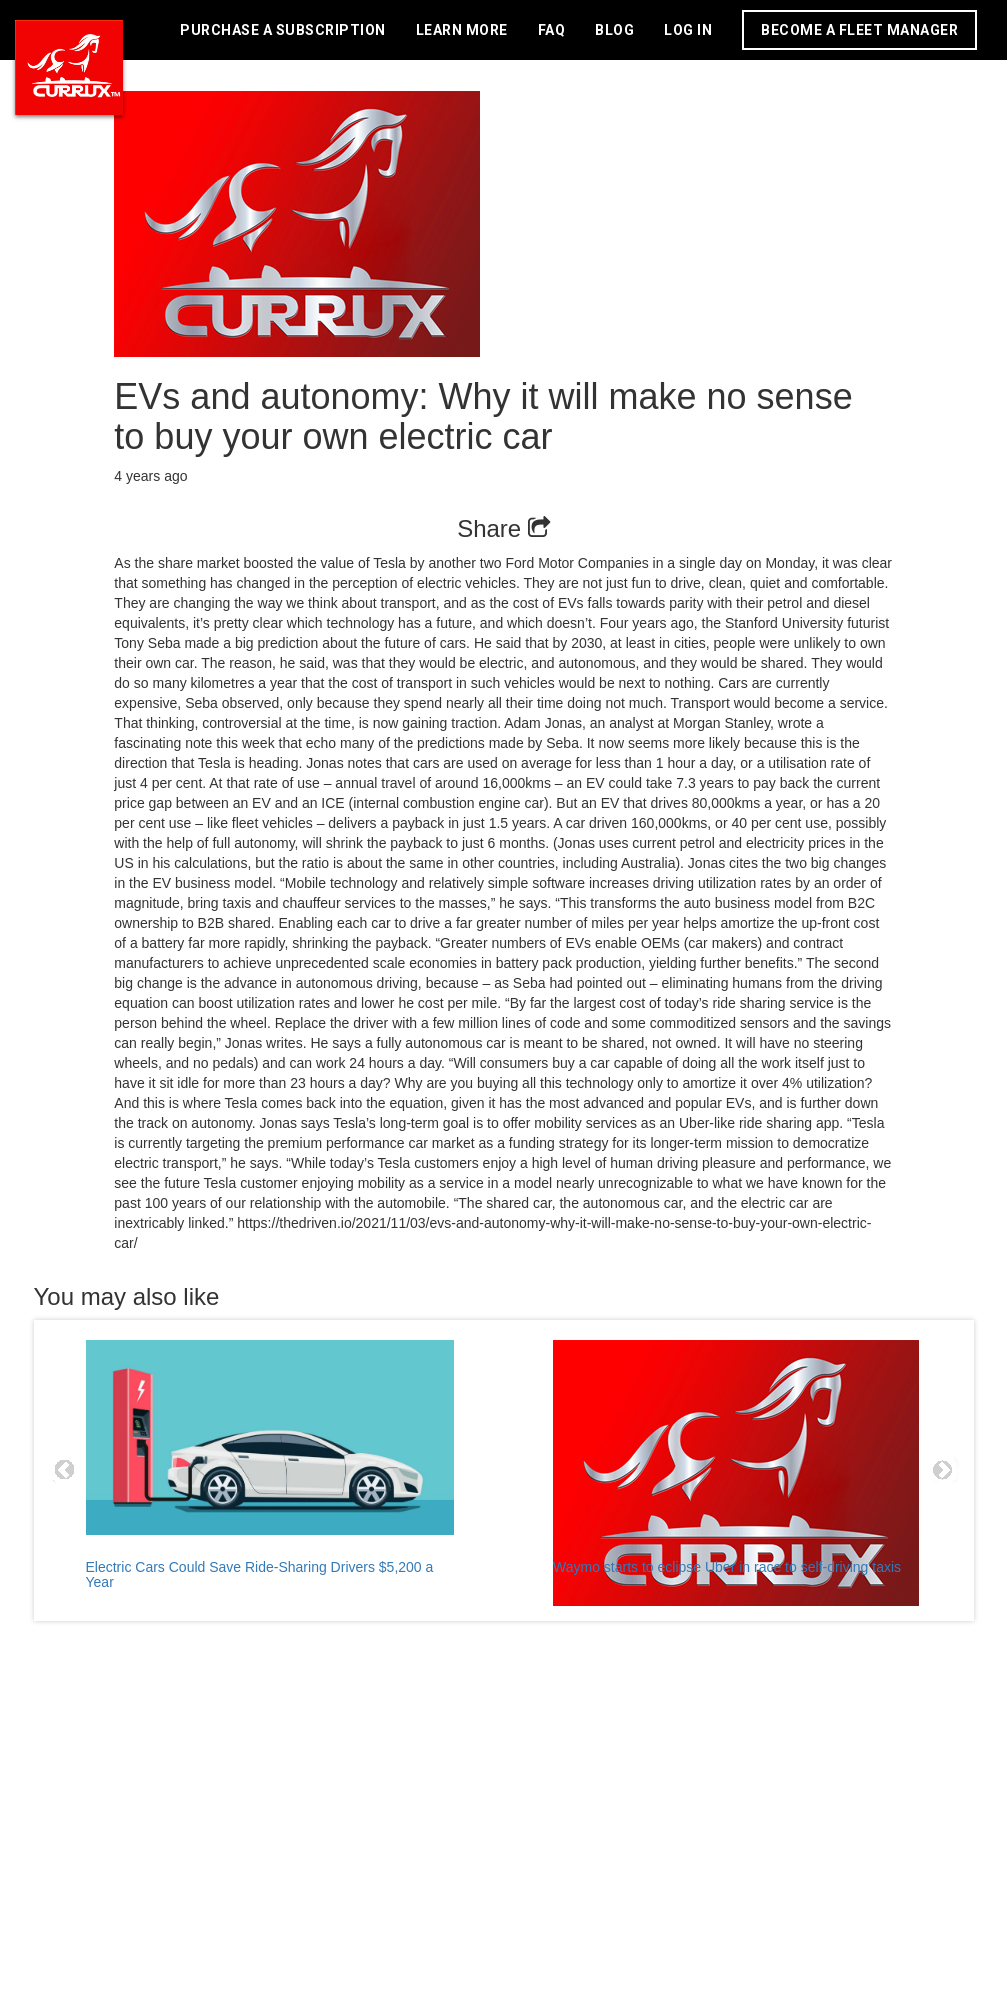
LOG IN (688, 30)
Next (943, 1470)
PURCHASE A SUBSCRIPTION (283, 30)
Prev (65, 1470)
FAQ (552, 30)
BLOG (614, 30)
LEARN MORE (462, 30)
